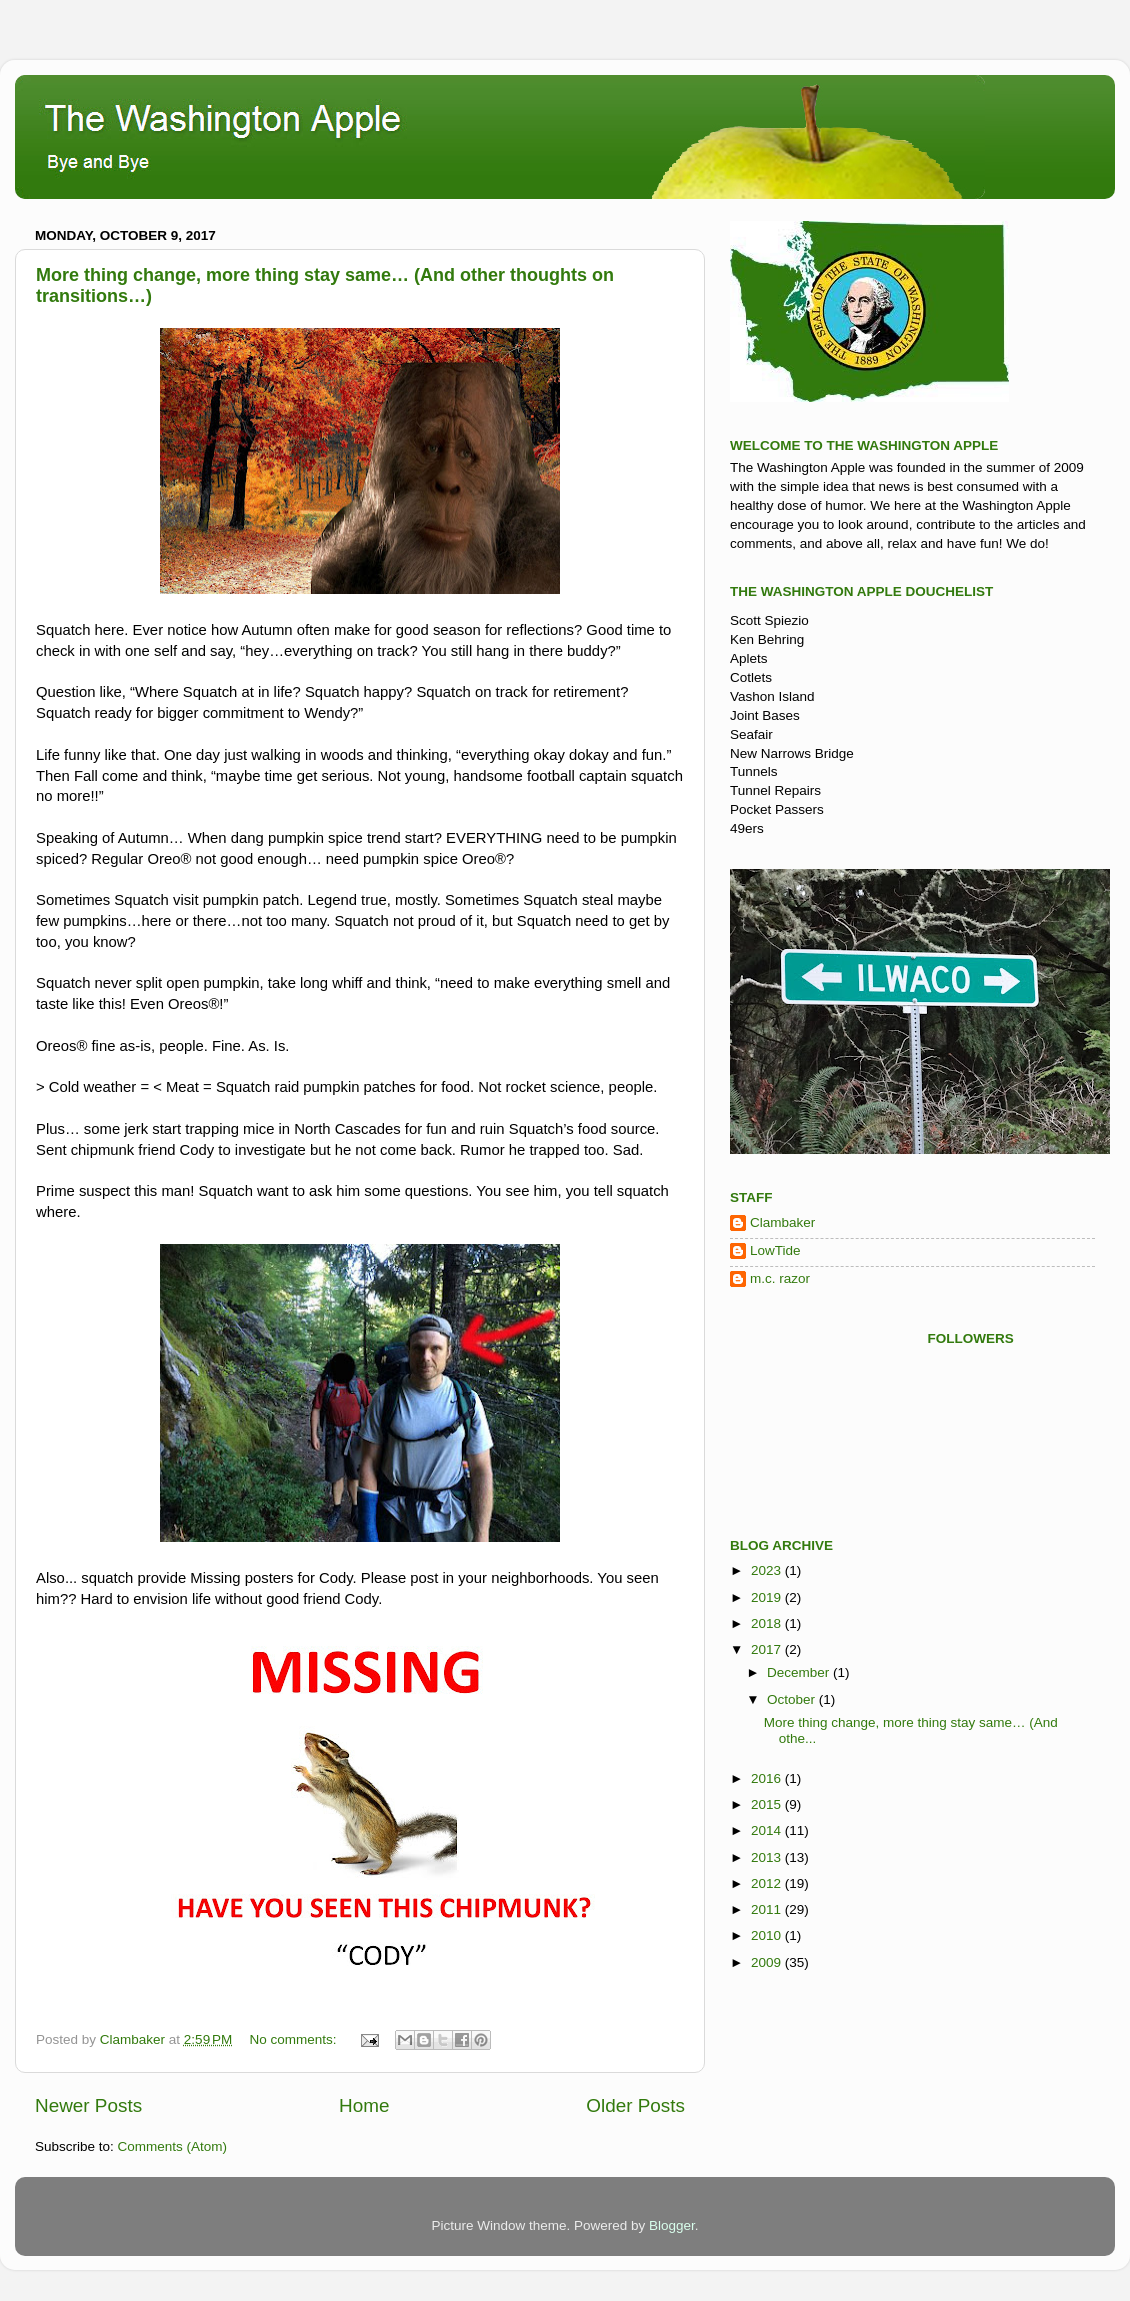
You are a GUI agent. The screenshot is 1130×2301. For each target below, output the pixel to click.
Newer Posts (88, 2105)
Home (364, 2105)
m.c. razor (780, 1278)
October (793, 1699)
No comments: (295, 2039)
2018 (768, 1623)
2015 (768, 1804)
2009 (768, 1962)
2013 (768, 1857)
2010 (768, 1935)
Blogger (672, 2225)
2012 (768, 1883)
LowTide (775, 1250)
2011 (768, 1909)
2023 (768, 1570)
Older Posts (635, 2105)
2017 (768, 1649)
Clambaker (782, 1222)
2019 (768, 1597)
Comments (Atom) (173, 2146)
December (800, 1672)
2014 (768, 1830)
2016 (768, 1778)
